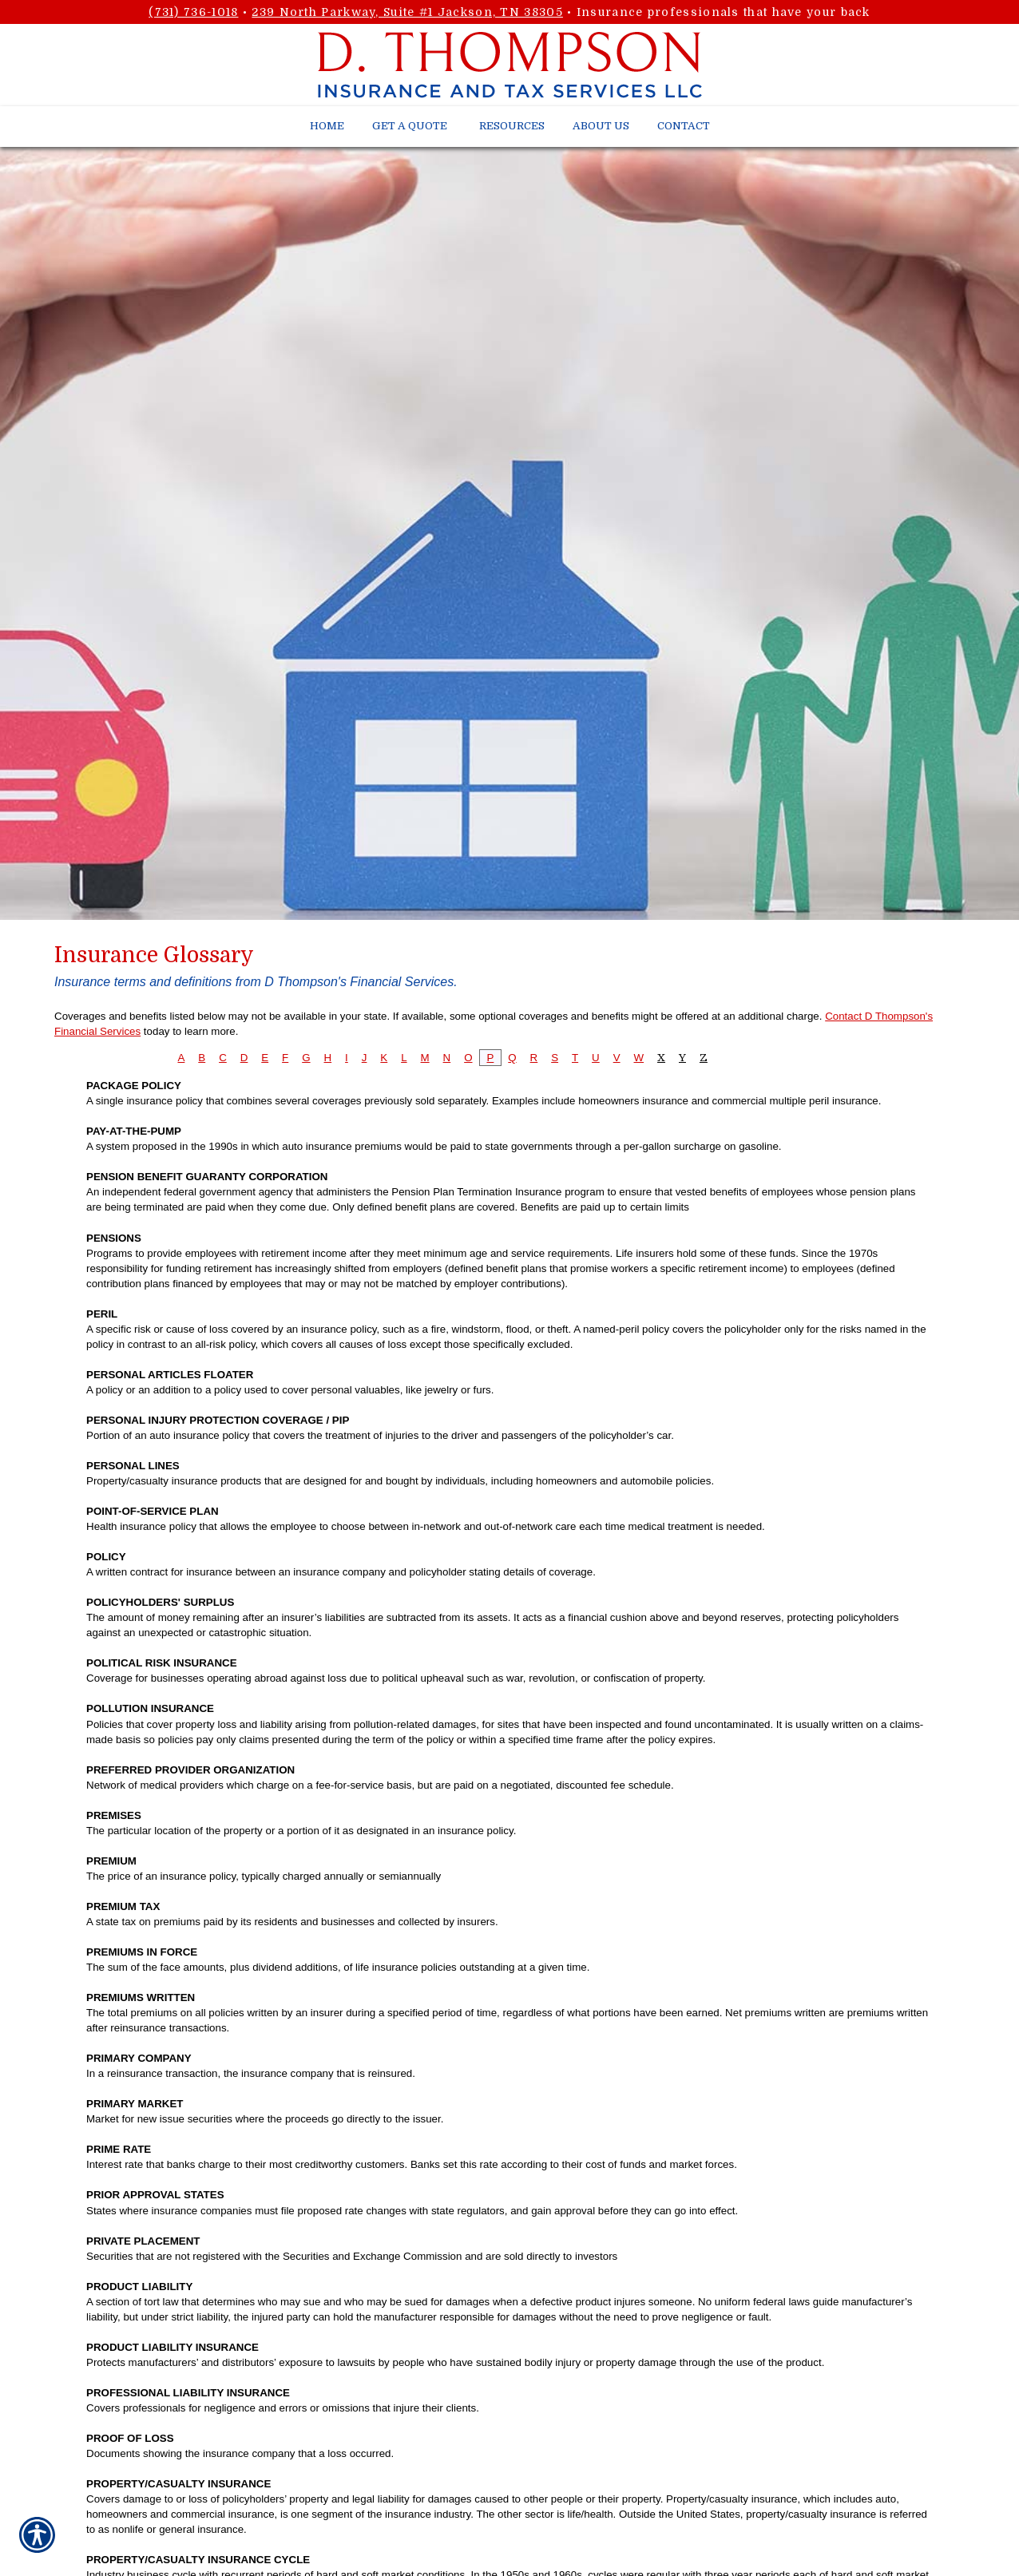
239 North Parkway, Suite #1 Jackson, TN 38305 (407, 12)
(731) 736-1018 (193, 12)
